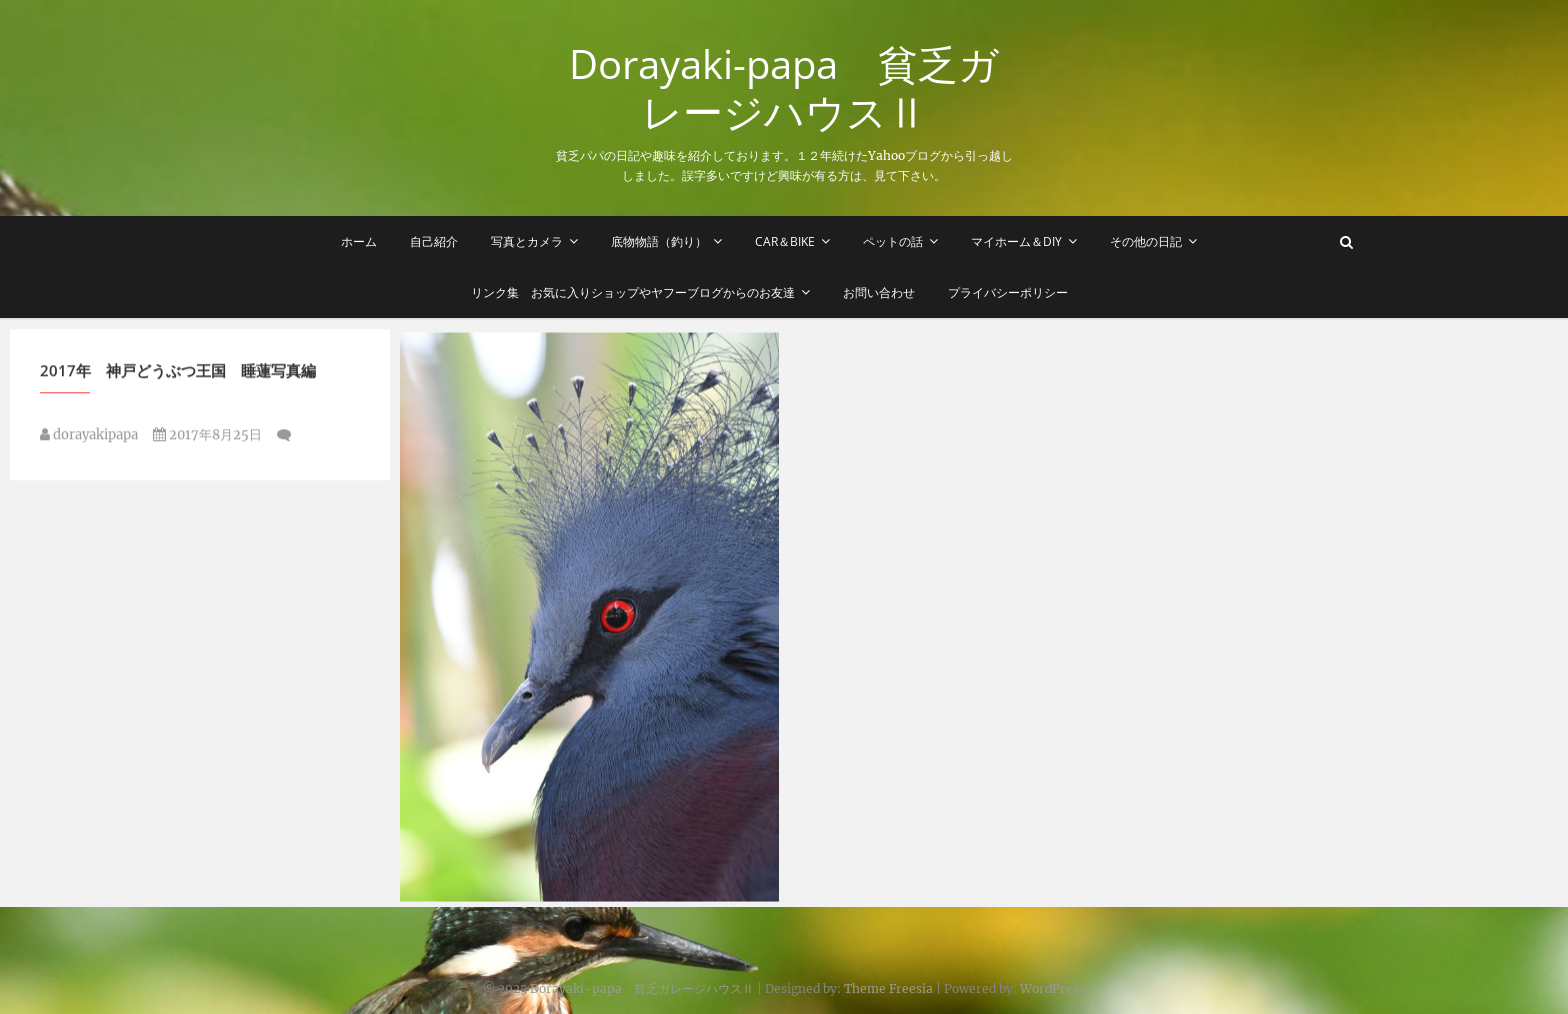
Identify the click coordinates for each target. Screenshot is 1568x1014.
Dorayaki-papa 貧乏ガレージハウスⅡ (784, 88)
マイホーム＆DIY (1016, 241)
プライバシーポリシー (1008, 292)
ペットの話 (893, 241)
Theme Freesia (888, 988)
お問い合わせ (879, 292)
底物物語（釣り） (659, 241)
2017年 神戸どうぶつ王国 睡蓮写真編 (178, 374)
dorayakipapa (89, 438)
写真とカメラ (527, 241)
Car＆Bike (785, 241)
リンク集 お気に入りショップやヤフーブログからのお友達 (633, 292)
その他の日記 (1146, 241)
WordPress (1052, 988)
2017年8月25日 (207, 438)
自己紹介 (434, 241)
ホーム (359, 241)
